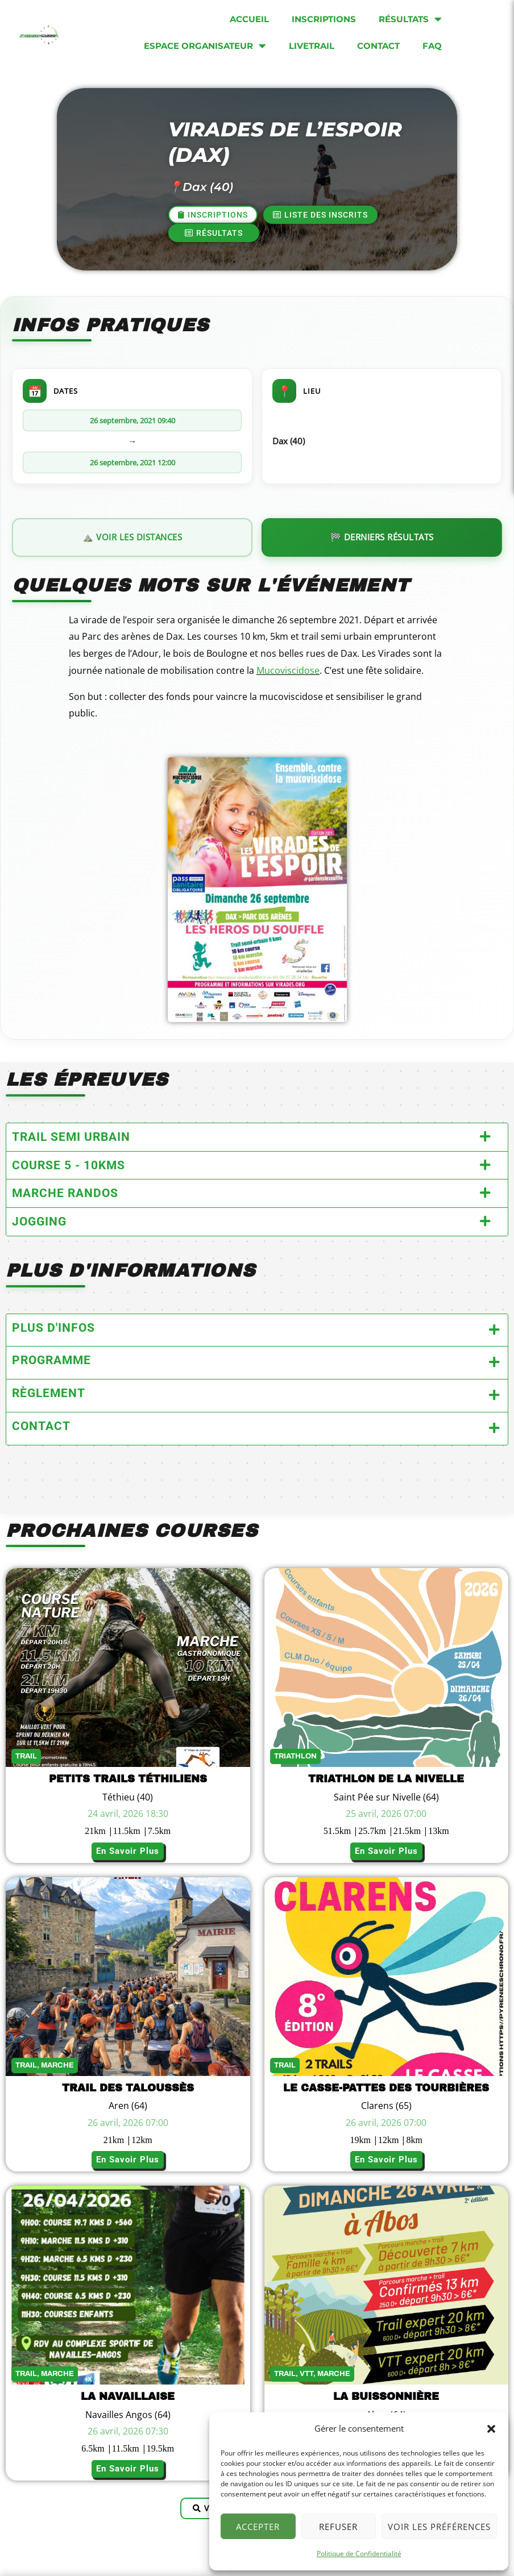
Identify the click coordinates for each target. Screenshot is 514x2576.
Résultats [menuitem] (410, 19)
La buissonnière (386, 2396)
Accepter (258, 2526)
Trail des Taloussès (128, 2088)
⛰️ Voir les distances (132, 537)
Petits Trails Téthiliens (128, 1779)
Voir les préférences (439, 2526)
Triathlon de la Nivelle (386, 1779)
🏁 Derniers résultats (382, 537)
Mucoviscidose (288, 670)
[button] (491, 2429)
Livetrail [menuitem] (311, 45)
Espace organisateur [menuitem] (205, 46)
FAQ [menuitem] (432, 45)
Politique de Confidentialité (359, 2553)
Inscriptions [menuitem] (324, 19)
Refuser (338, 2526)
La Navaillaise (128, 2396)
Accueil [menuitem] (249, 19)
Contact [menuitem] (378, 45)
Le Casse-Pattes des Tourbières (386, 2088)
